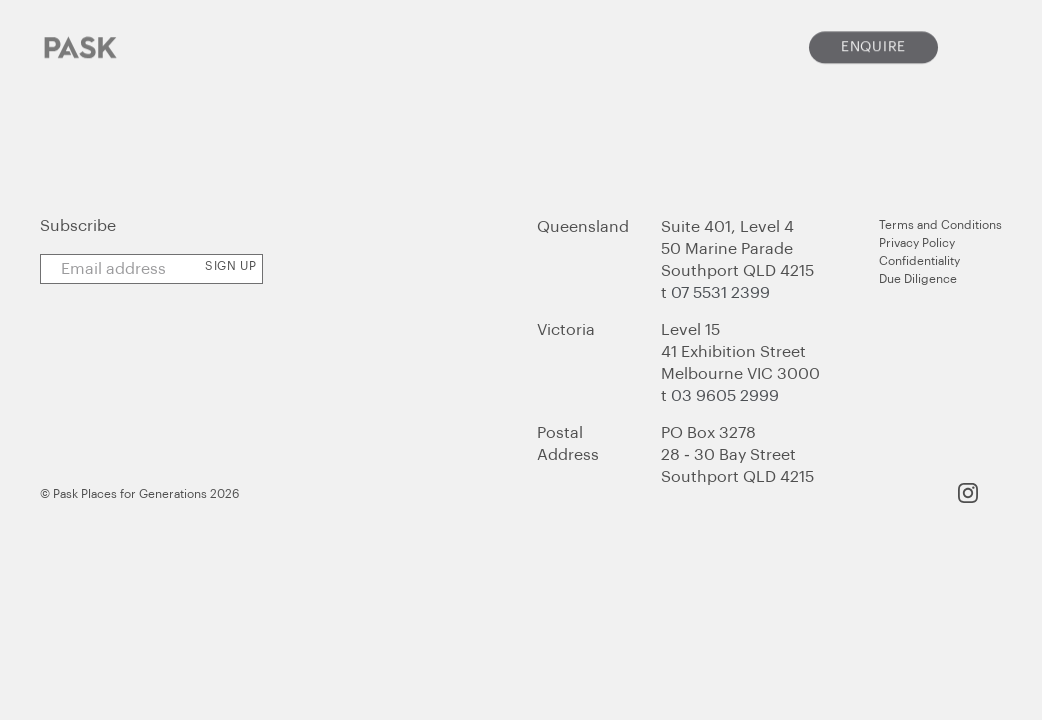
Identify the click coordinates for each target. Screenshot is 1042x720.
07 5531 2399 (720, 293)
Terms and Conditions (940, 225)
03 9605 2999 (725, 396)
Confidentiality (919, 261)
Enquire (873, 40)
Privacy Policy (917, 243)
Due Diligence (918, 279)
